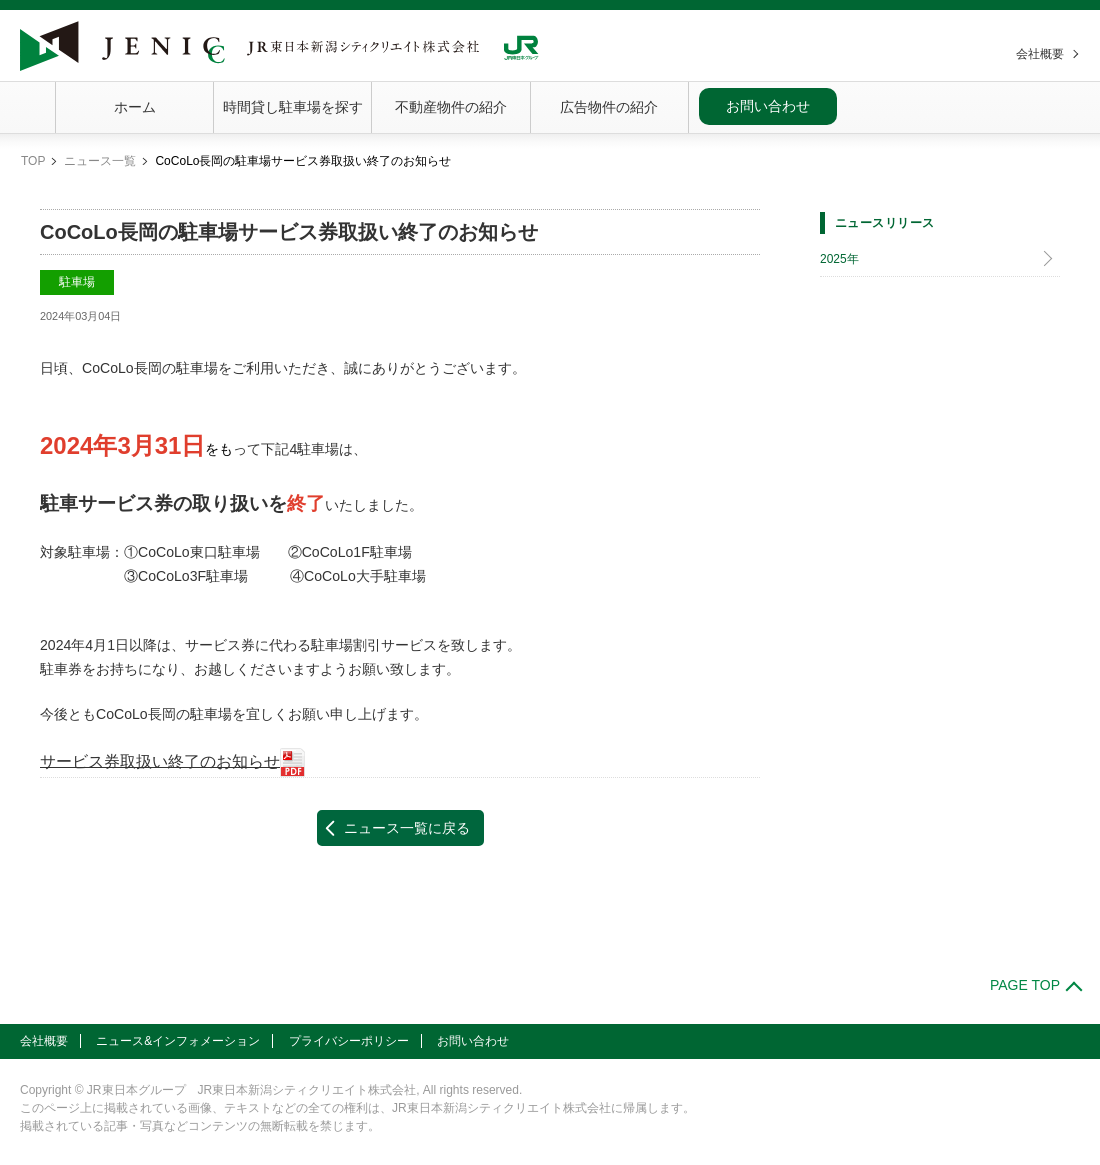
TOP (33, 161)
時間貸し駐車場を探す (293, 107)
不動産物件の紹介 (451, 107)
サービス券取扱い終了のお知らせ (160, 760)
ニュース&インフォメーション (178, 1041)
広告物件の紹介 (609, 107)
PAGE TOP (1025, 985)
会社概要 (1040, 54)
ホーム (135, 107)
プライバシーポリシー (349, 1041)
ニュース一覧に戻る (407, 828)
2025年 (839, 259)
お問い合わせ (768, 106)
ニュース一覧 (100, 161)
